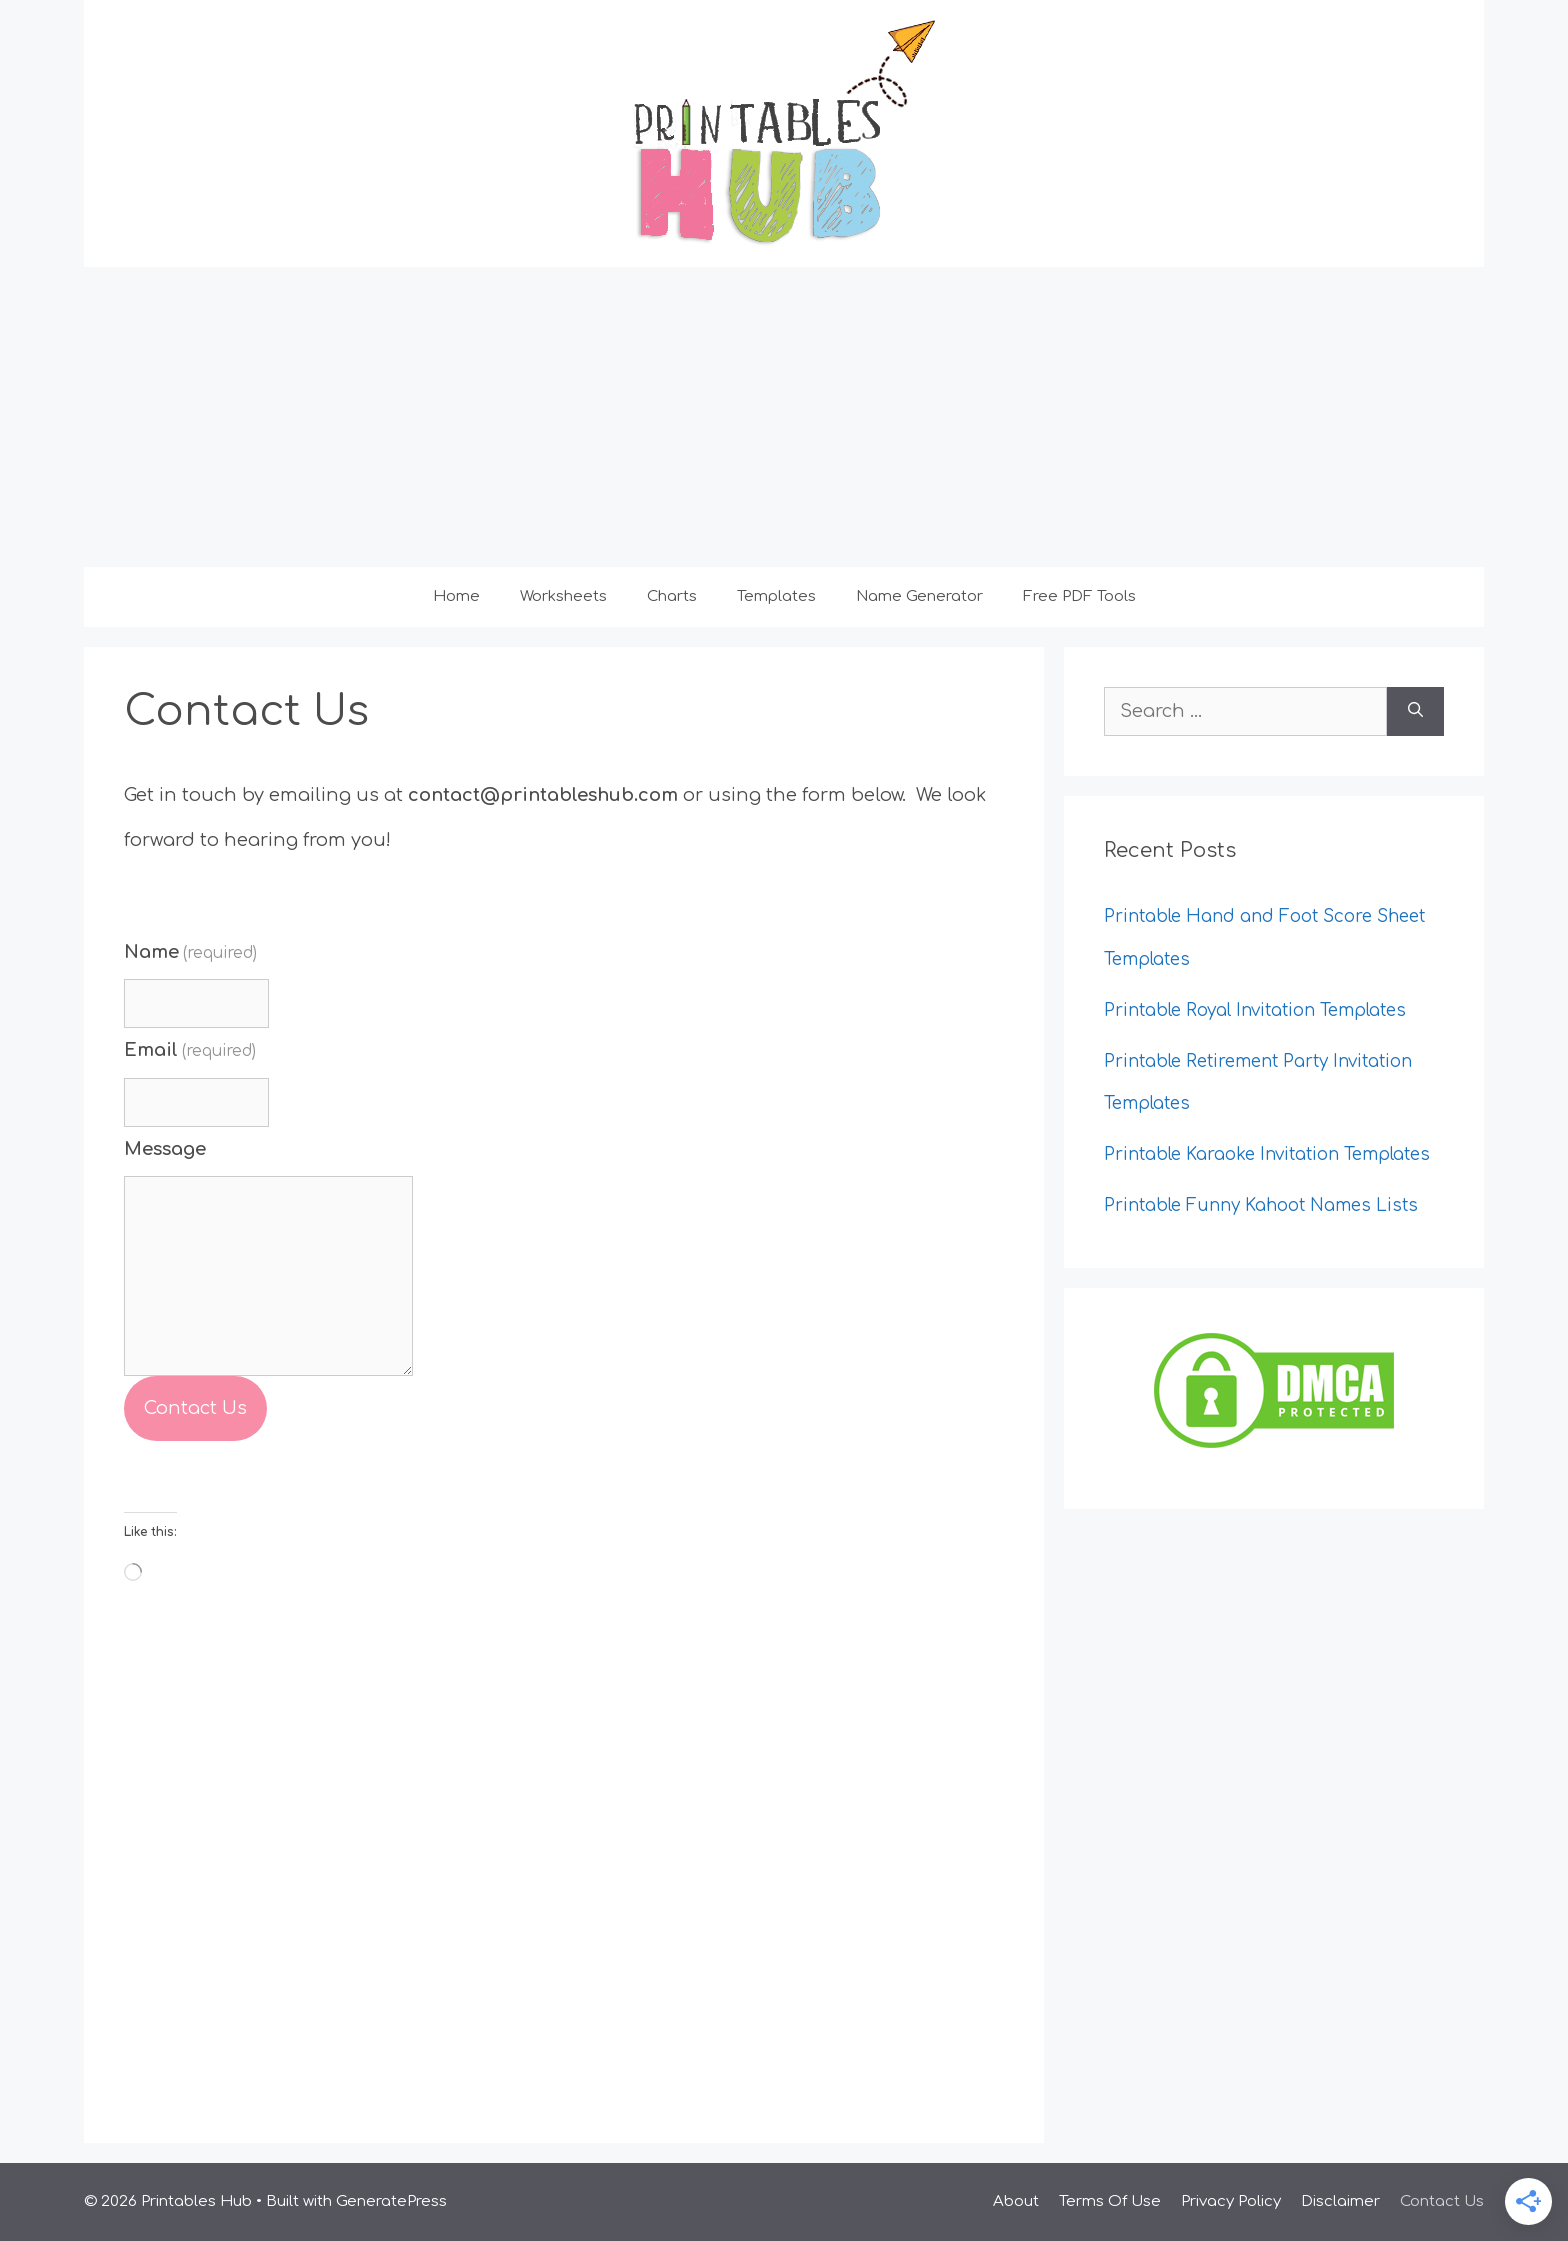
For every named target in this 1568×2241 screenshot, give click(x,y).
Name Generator (919, 596)
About (1016, 2201)
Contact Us (195, 1408)
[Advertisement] (784, 417)
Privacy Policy (1231, 2201)
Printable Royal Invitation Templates (1255, 1010)
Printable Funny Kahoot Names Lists (1261, 1205)
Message (165, 1149)
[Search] (1415, 711)
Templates (776, 596)
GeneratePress (391, 2201)
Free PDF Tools (1079, 596)
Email (190, 1050)
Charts (672, 596)
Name (190, 952)
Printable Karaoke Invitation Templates (1267, 1154)
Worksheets (563, 596)
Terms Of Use (1110, 2201)
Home (456, 596)
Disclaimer (1340, 2201)
